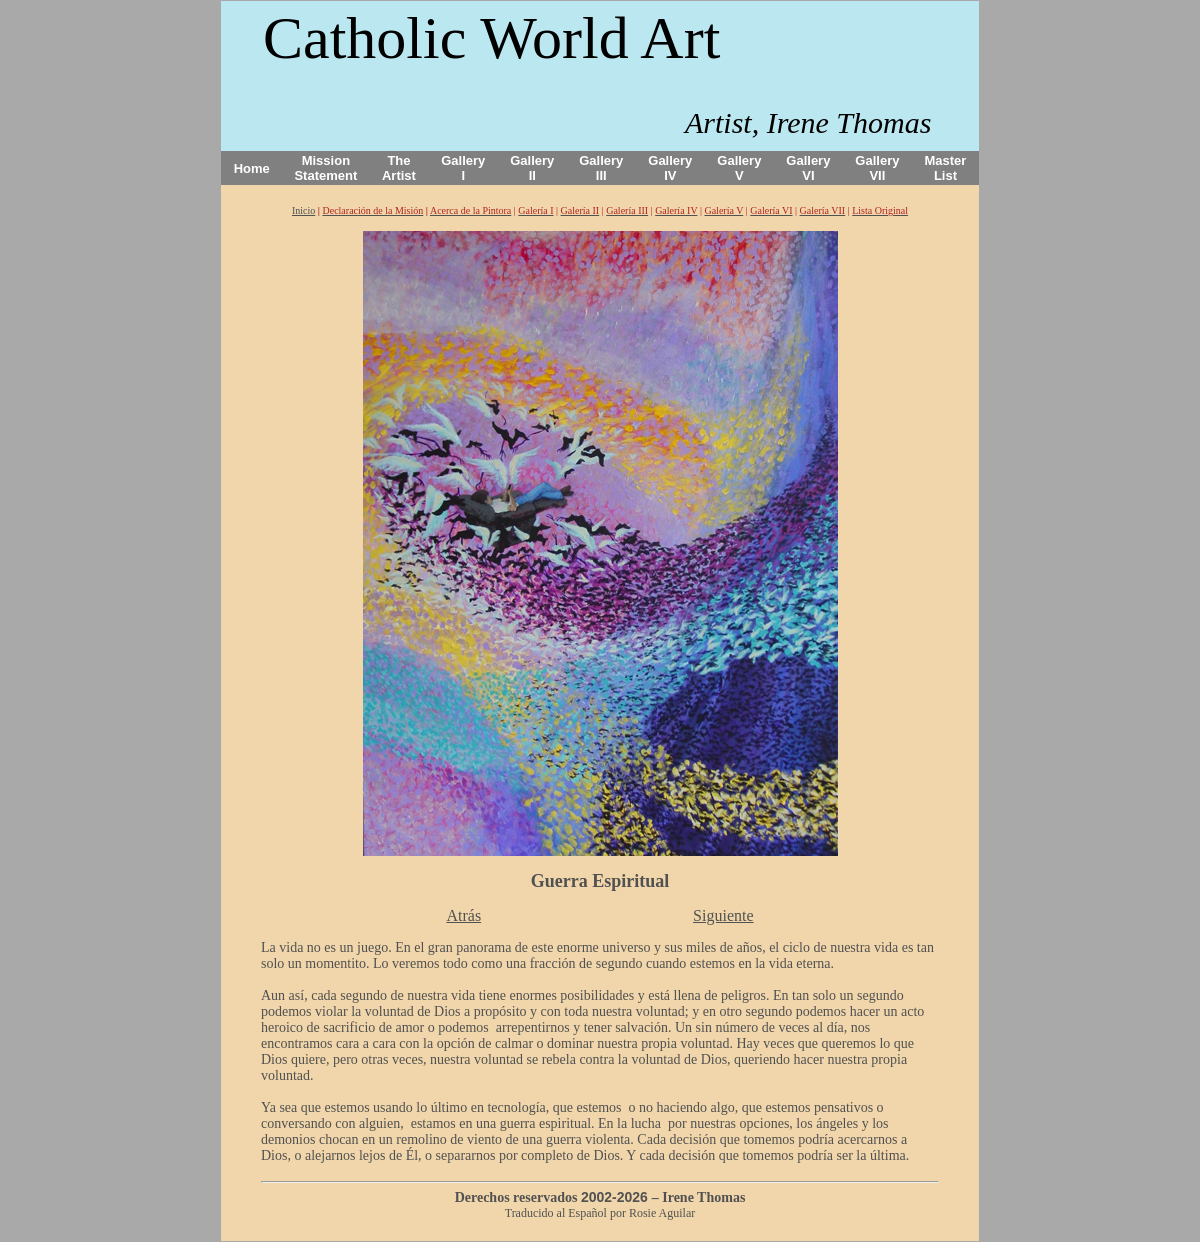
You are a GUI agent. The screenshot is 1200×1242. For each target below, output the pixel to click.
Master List (946, 168)
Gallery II (532, 168)
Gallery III (601, 168)
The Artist (399, 168)
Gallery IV (670, 168)
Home (252, 168)
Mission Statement (325, 168)
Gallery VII (877, 168)
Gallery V (739, 168)
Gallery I (463, 168)
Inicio (303, 210)
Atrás (463, 915)
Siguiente (723, 915)
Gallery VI (808, 168)
